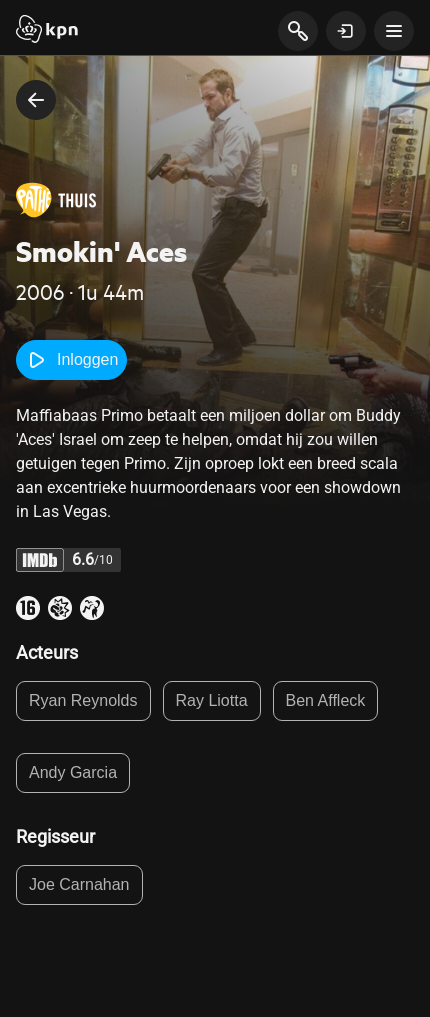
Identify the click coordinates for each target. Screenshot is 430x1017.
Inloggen (71, 360)
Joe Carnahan (79, 884)
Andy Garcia (73, 772)
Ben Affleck (326, 700)
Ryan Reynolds (83, 700)
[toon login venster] (346, 31)
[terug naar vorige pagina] (36, 100)
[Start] (47, 31)
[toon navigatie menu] (394, 31)
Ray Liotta (212, 700)
